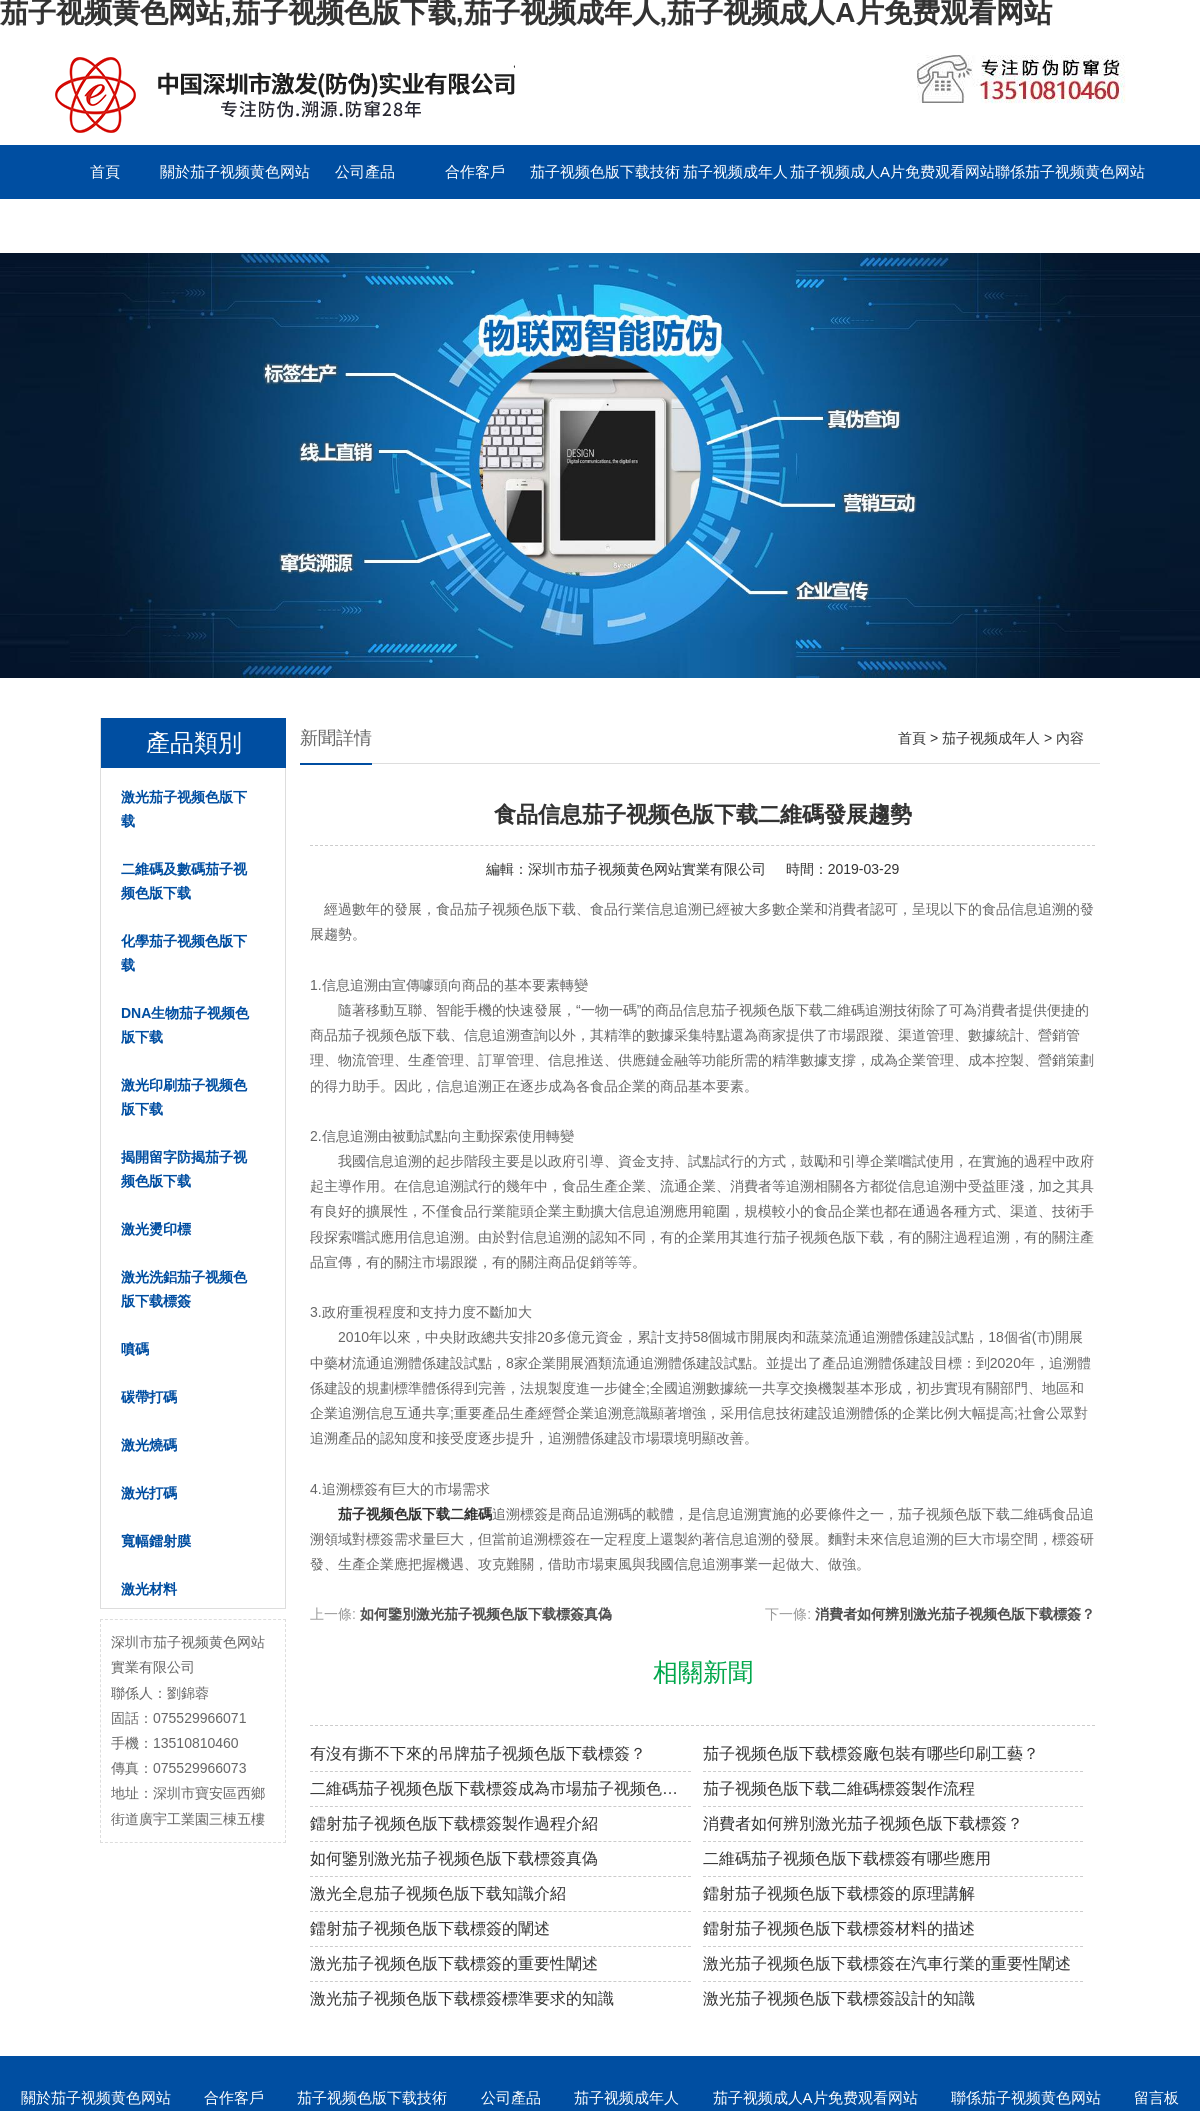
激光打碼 (149, 1493)
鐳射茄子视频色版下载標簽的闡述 (430, 1928)
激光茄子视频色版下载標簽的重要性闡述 (454, 1963)
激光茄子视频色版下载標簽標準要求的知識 (462, 1998)
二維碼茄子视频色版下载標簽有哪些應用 (847, 1858)
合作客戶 (475, 171)
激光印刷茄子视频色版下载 (184, 1097)
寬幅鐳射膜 (156, 1541)
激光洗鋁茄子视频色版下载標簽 (184, 1289)
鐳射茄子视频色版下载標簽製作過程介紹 (454, 1823)
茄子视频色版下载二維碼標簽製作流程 (839, 1788)
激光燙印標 (156, 1229)
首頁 (105, 171)
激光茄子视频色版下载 (184, 809)
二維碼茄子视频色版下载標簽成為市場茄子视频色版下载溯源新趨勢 (500, 1788)
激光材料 (149, 1589)
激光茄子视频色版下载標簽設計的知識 (839, 1998)
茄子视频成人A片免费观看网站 (892, 171)
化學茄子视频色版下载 (184, 953)
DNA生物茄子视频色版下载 (185, 1025)
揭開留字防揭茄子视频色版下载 (184, 1169)
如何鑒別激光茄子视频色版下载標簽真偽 (486, 1614)
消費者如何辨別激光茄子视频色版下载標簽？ (863, 1823)
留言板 (105, 225)
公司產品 (365, 171)
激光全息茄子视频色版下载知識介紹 (438, 1893)
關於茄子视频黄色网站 (235, 171)
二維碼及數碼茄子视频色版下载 (184, 881)
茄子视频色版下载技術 (605, 171)
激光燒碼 (149, 1445)
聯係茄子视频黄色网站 (1070, 171)
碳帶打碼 (149, 1397)
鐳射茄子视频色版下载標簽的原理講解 (839, 1893)
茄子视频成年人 (735, 171)
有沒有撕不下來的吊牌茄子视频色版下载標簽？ (478, 1753)
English (214, 225)
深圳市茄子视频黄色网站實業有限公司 (647, 869)
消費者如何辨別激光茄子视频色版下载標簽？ (955, 1614)
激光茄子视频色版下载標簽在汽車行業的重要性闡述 (887, 1963)
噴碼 (135, 1349)
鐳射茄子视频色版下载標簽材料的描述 (839, 1928)
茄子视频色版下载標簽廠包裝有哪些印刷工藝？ (871, 1753)
